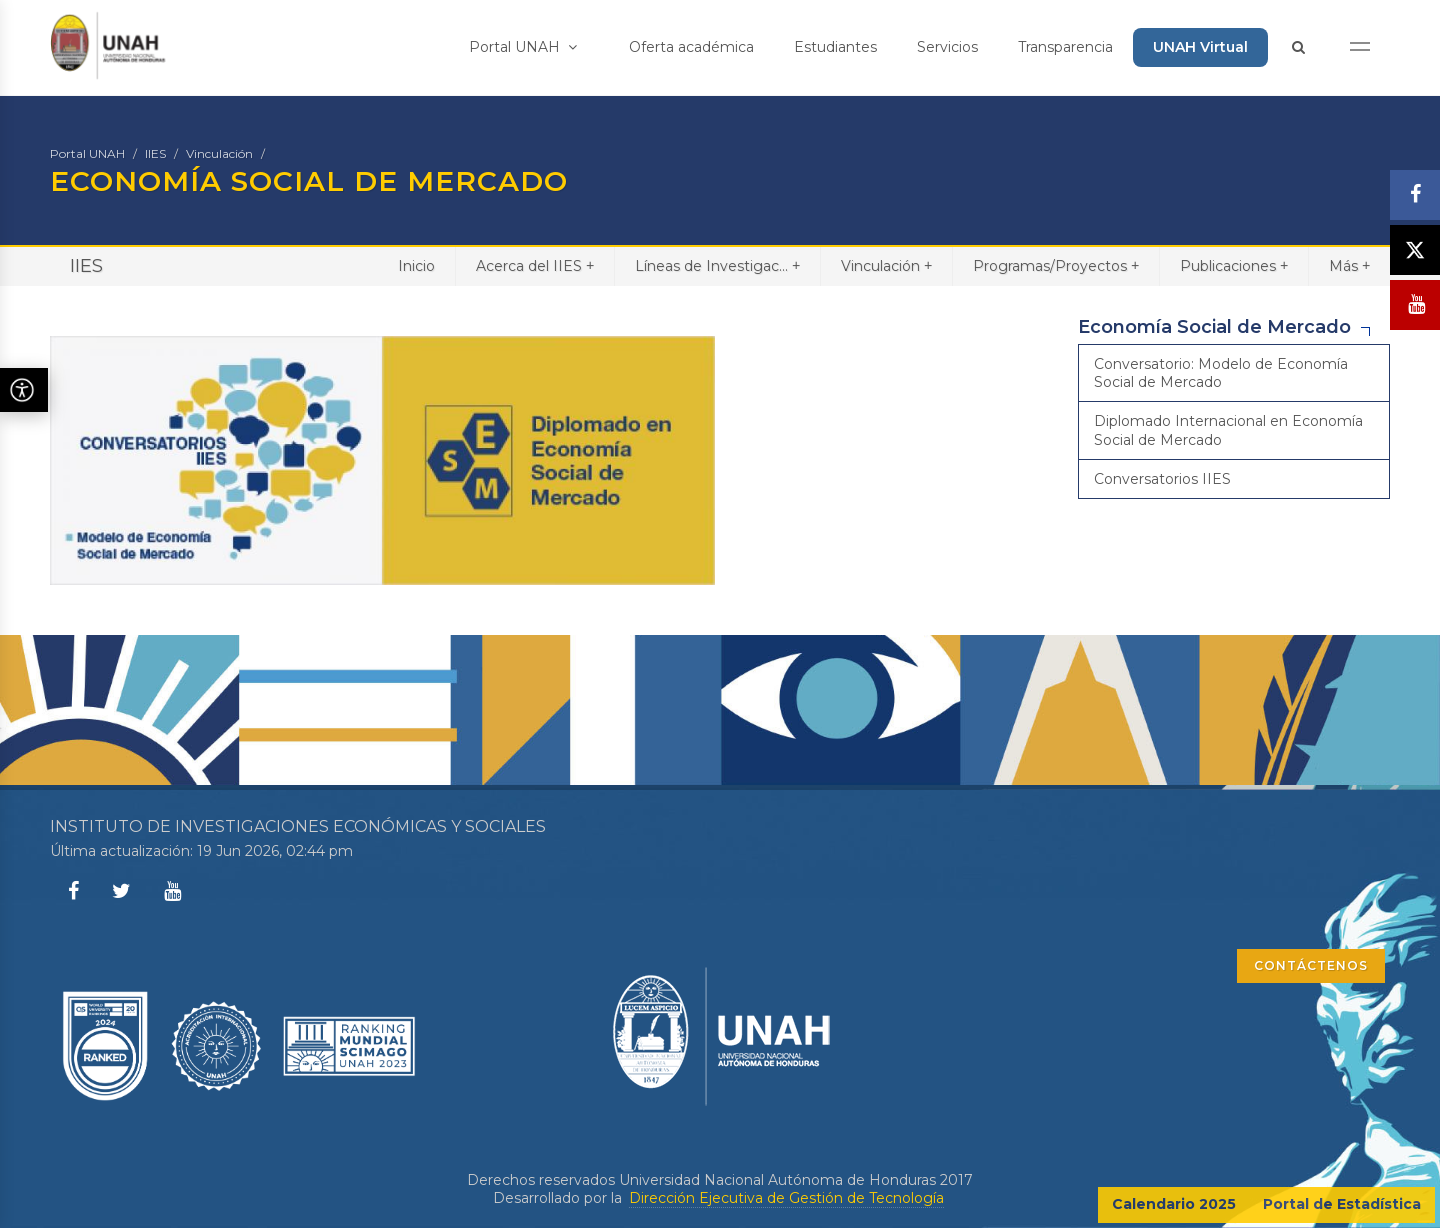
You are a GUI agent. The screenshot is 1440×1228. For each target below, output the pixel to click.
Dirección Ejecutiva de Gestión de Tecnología (786, 1198)
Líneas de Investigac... (717, 265)
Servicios (947, 47)
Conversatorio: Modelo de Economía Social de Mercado (1221, 373)
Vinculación (219, 153)
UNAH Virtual (1200, 47)
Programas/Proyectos (1056, 265)
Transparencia (1065, 47)
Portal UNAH (523, 47)
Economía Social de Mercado (1214, 327)
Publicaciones (1234, 265)
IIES (155, 153)
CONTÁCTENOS (1311, 965)
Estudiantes (835, 47)
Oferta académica (691, 47)
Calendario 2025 (1174, 1204)
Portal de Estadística (1342, 1204)
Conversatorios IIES (1162, 479)
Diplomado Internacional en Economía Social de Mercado (1228, 430)
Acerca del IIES (535, 265)
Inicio (416, 266)
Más (1349, 265)
